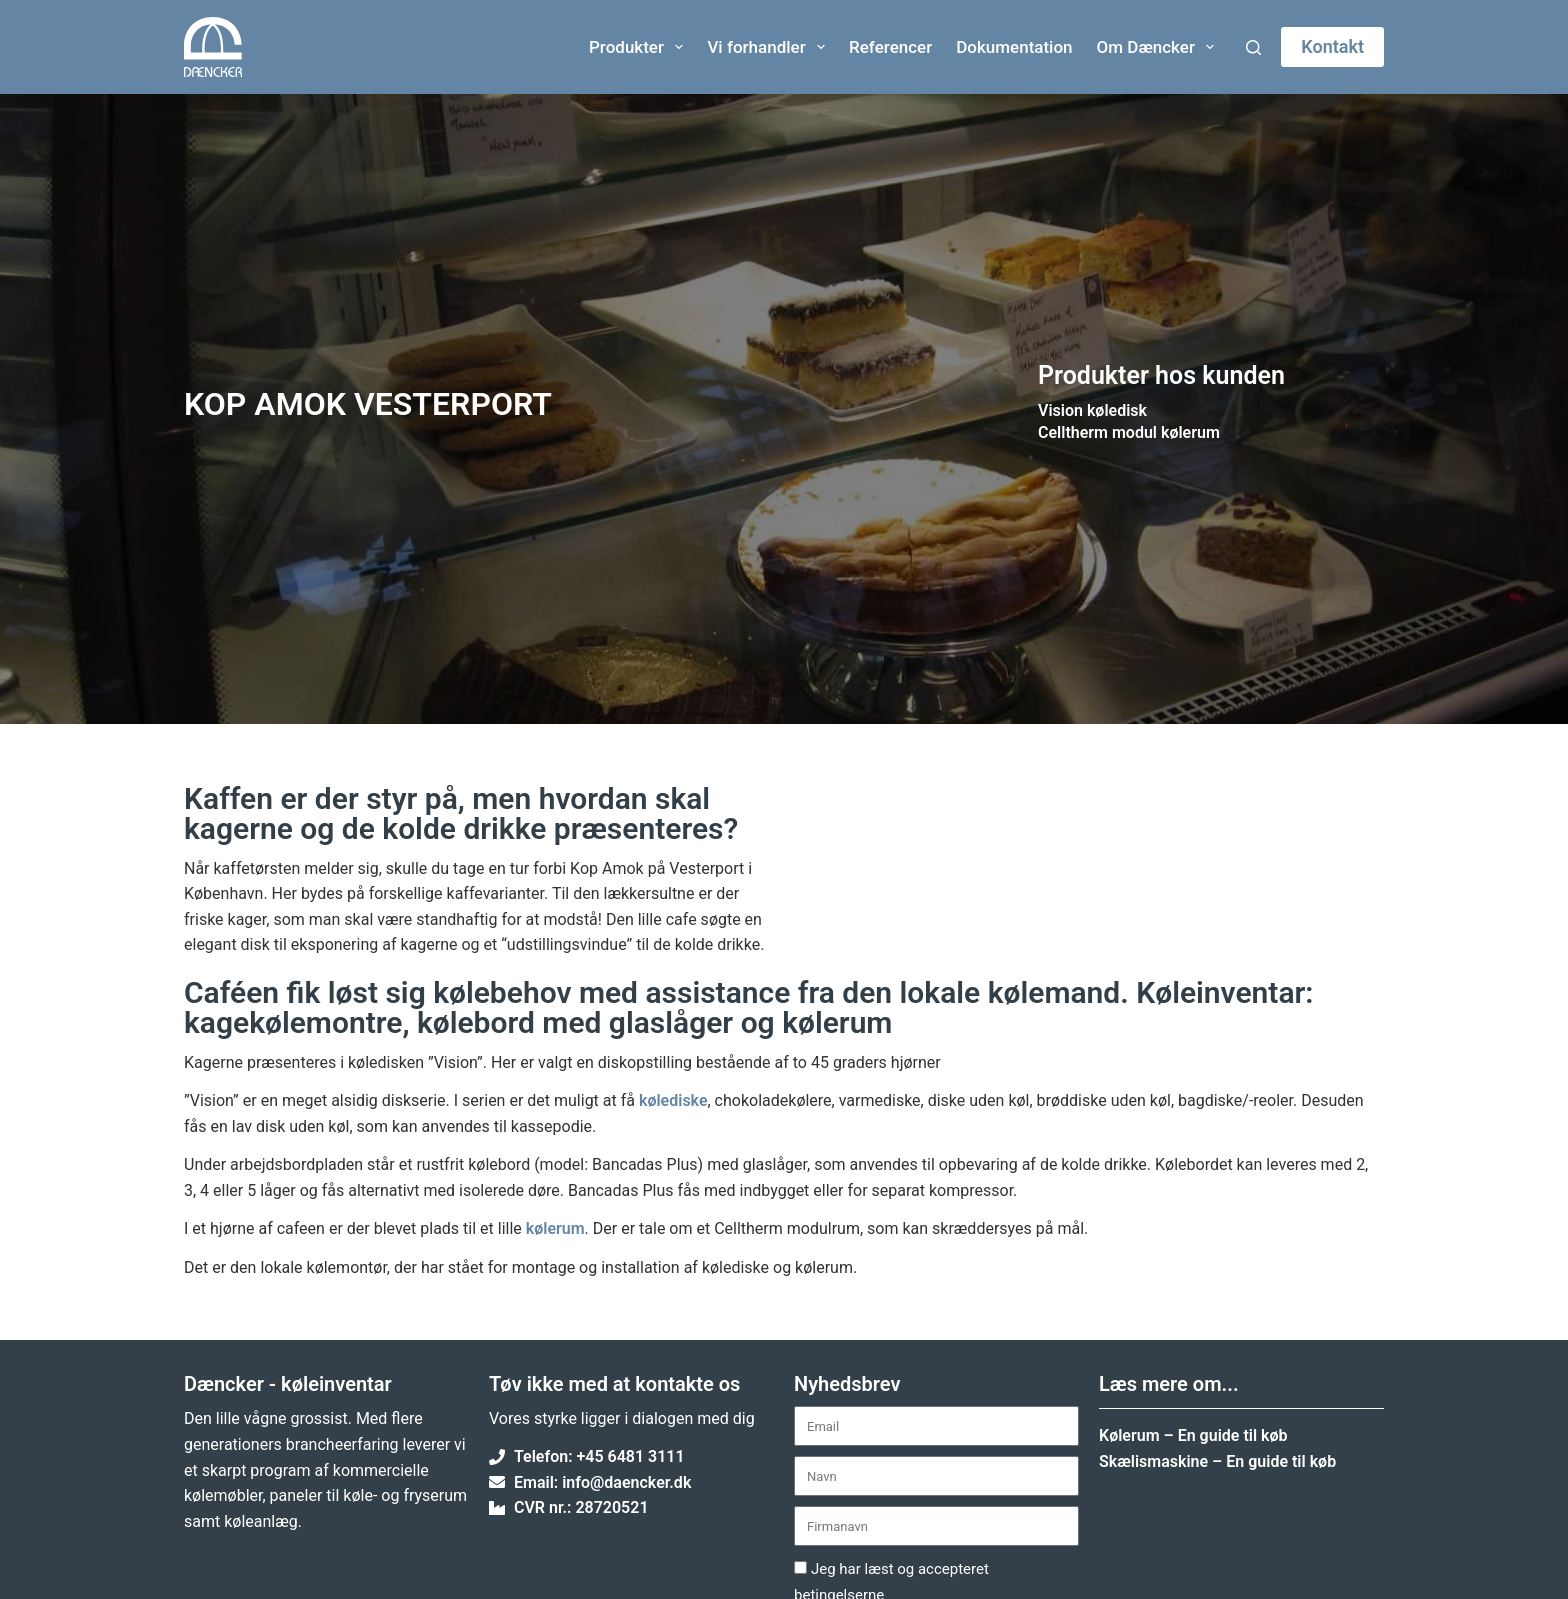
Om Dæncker (1160, 47)
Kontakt (1332, 46)
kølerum (555, 1228)
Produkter (640, 47)
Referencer (890, 47)
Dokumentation (1014, 47)
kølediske (673, 1100)
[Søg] (1253, 47)
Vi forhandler (770, 47)
